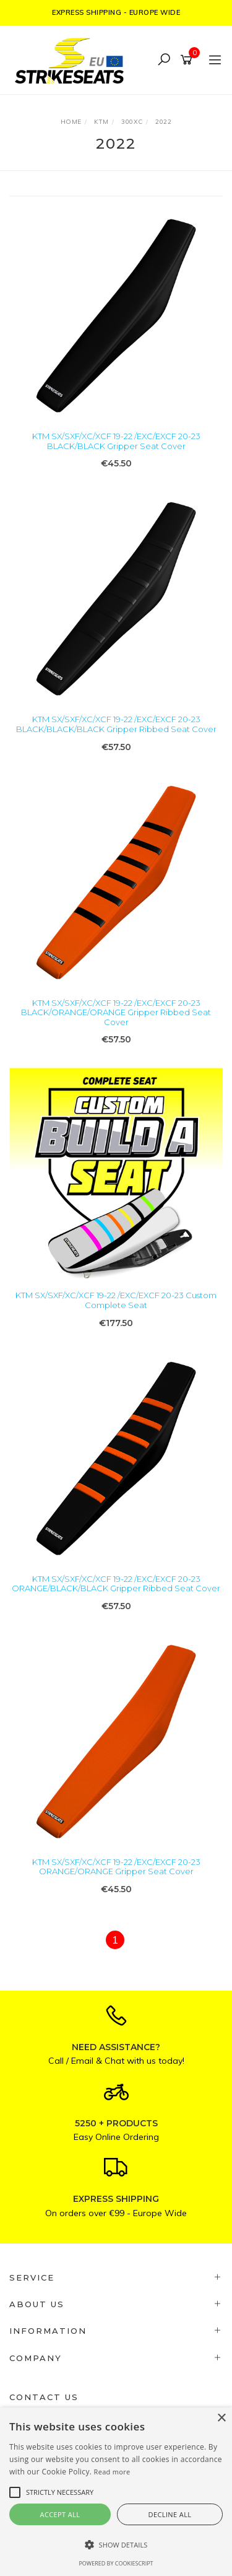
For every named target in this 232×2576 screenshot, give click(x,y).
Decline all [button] (170, 2514)
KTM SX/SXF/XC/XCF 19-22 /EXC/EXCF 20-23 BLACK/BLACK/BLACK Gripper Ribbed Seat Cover (116, 724)
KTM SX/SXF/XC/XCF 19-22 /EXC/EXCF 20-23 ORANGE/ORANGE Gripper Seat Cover (116, 1867)
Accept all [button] (60, 2514)
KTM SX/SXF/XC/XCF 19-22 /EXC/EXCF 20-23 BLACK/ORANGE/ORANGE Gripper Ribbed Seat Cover (116, 1012)
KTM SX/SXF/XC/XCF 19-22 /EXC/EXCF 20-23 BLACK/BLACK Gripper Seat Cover (116, 441)
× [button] (221, 2418)
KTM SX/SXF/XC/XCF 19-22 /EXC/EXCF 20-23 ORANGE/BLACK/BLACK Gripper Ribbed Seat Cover (116, 1584)
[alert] (116, 2492)
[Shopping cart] (188, 60)
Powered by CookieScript (116, 2563)
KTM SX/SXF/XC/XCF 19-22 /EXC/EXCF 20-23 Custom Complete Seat (116, 1300)
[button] (116, 2544)
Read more (112, 2471)
